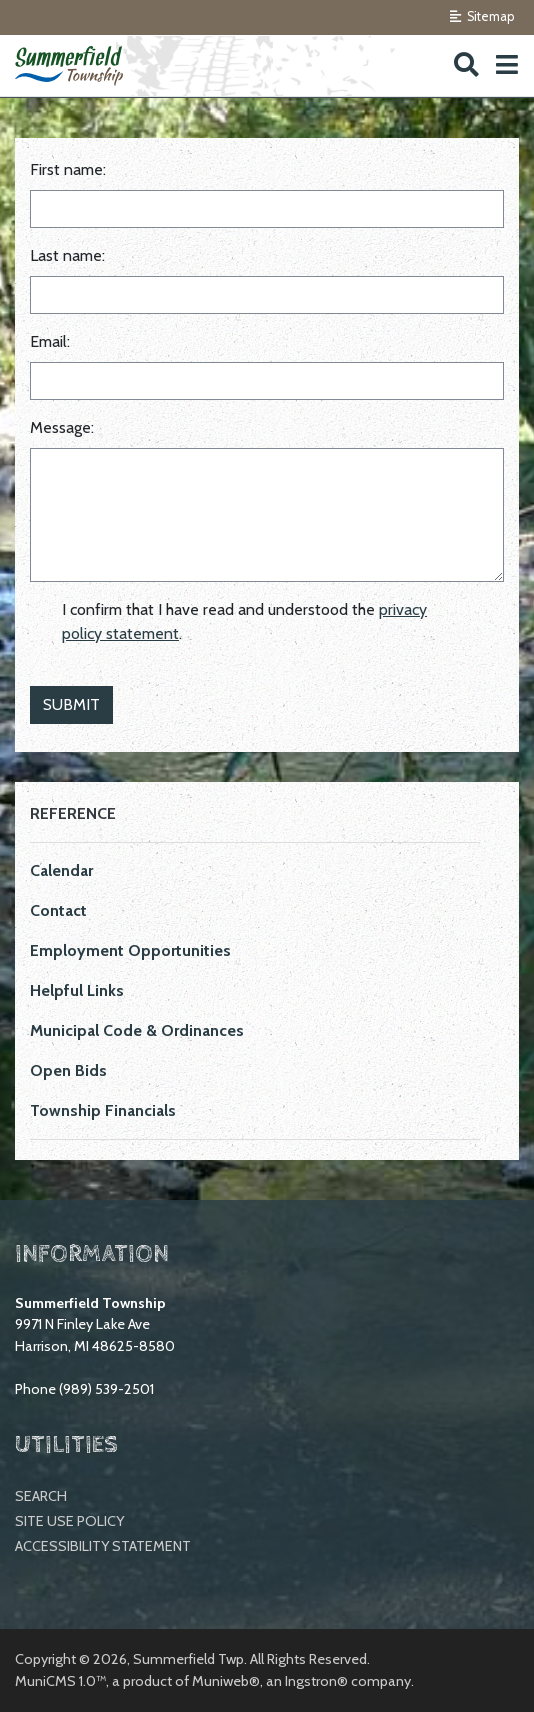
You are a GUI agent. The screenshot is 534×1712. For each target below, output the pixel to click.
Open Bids (68, 1070)
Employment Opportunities (130, 950)
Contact (58, 910)
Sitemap (482, 16)
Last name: (67, 255)
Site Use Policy (69, 1521)
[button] (507, 65)
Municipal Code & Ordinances (137, 1030)
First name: (68, 169)
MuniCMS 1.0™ (60, 1681)
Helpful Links (77, 990)
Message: (62, 427)
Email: (50, 341)
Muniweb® (226, 1681)
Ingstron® (316, 1681)
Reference (73, 813)
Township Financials (103, 1110)
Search (41, 1496)
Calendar (61, 870)
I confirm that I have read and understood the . (244, 621)
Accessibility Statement (103, 1546)
